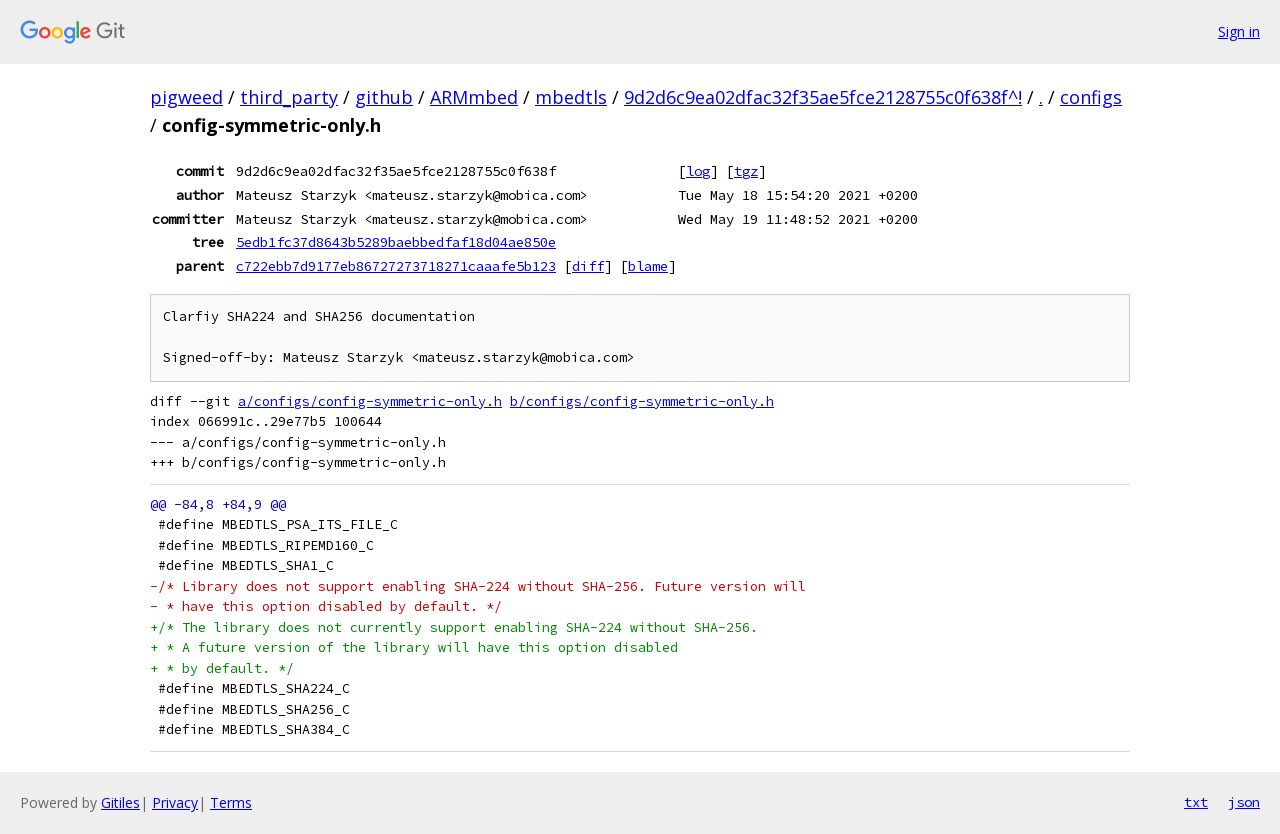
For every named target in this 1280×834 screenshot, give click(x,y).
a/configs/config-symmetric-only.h (370, 401)
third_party (289, 97)
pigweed (186, 97)
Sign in (1239, 31)
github (384, 97)
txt (1196, 802)
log (698, 171)
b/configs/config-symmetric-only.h (642, 401)
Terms (231, 802)
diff (588, 266)
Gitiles (120, 802)
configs (1091, 97)
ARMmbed (474, 97)
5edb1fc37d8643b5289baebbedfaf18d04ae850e (396, 242)
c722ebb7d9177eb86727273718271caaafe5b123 (396, 266)
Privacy (175, 802)
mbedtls (571, 97)
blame (648, 266)
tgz (746, 171)
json (1244, 802)
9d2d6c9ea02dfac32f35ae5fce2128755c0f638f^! (823, 97)
